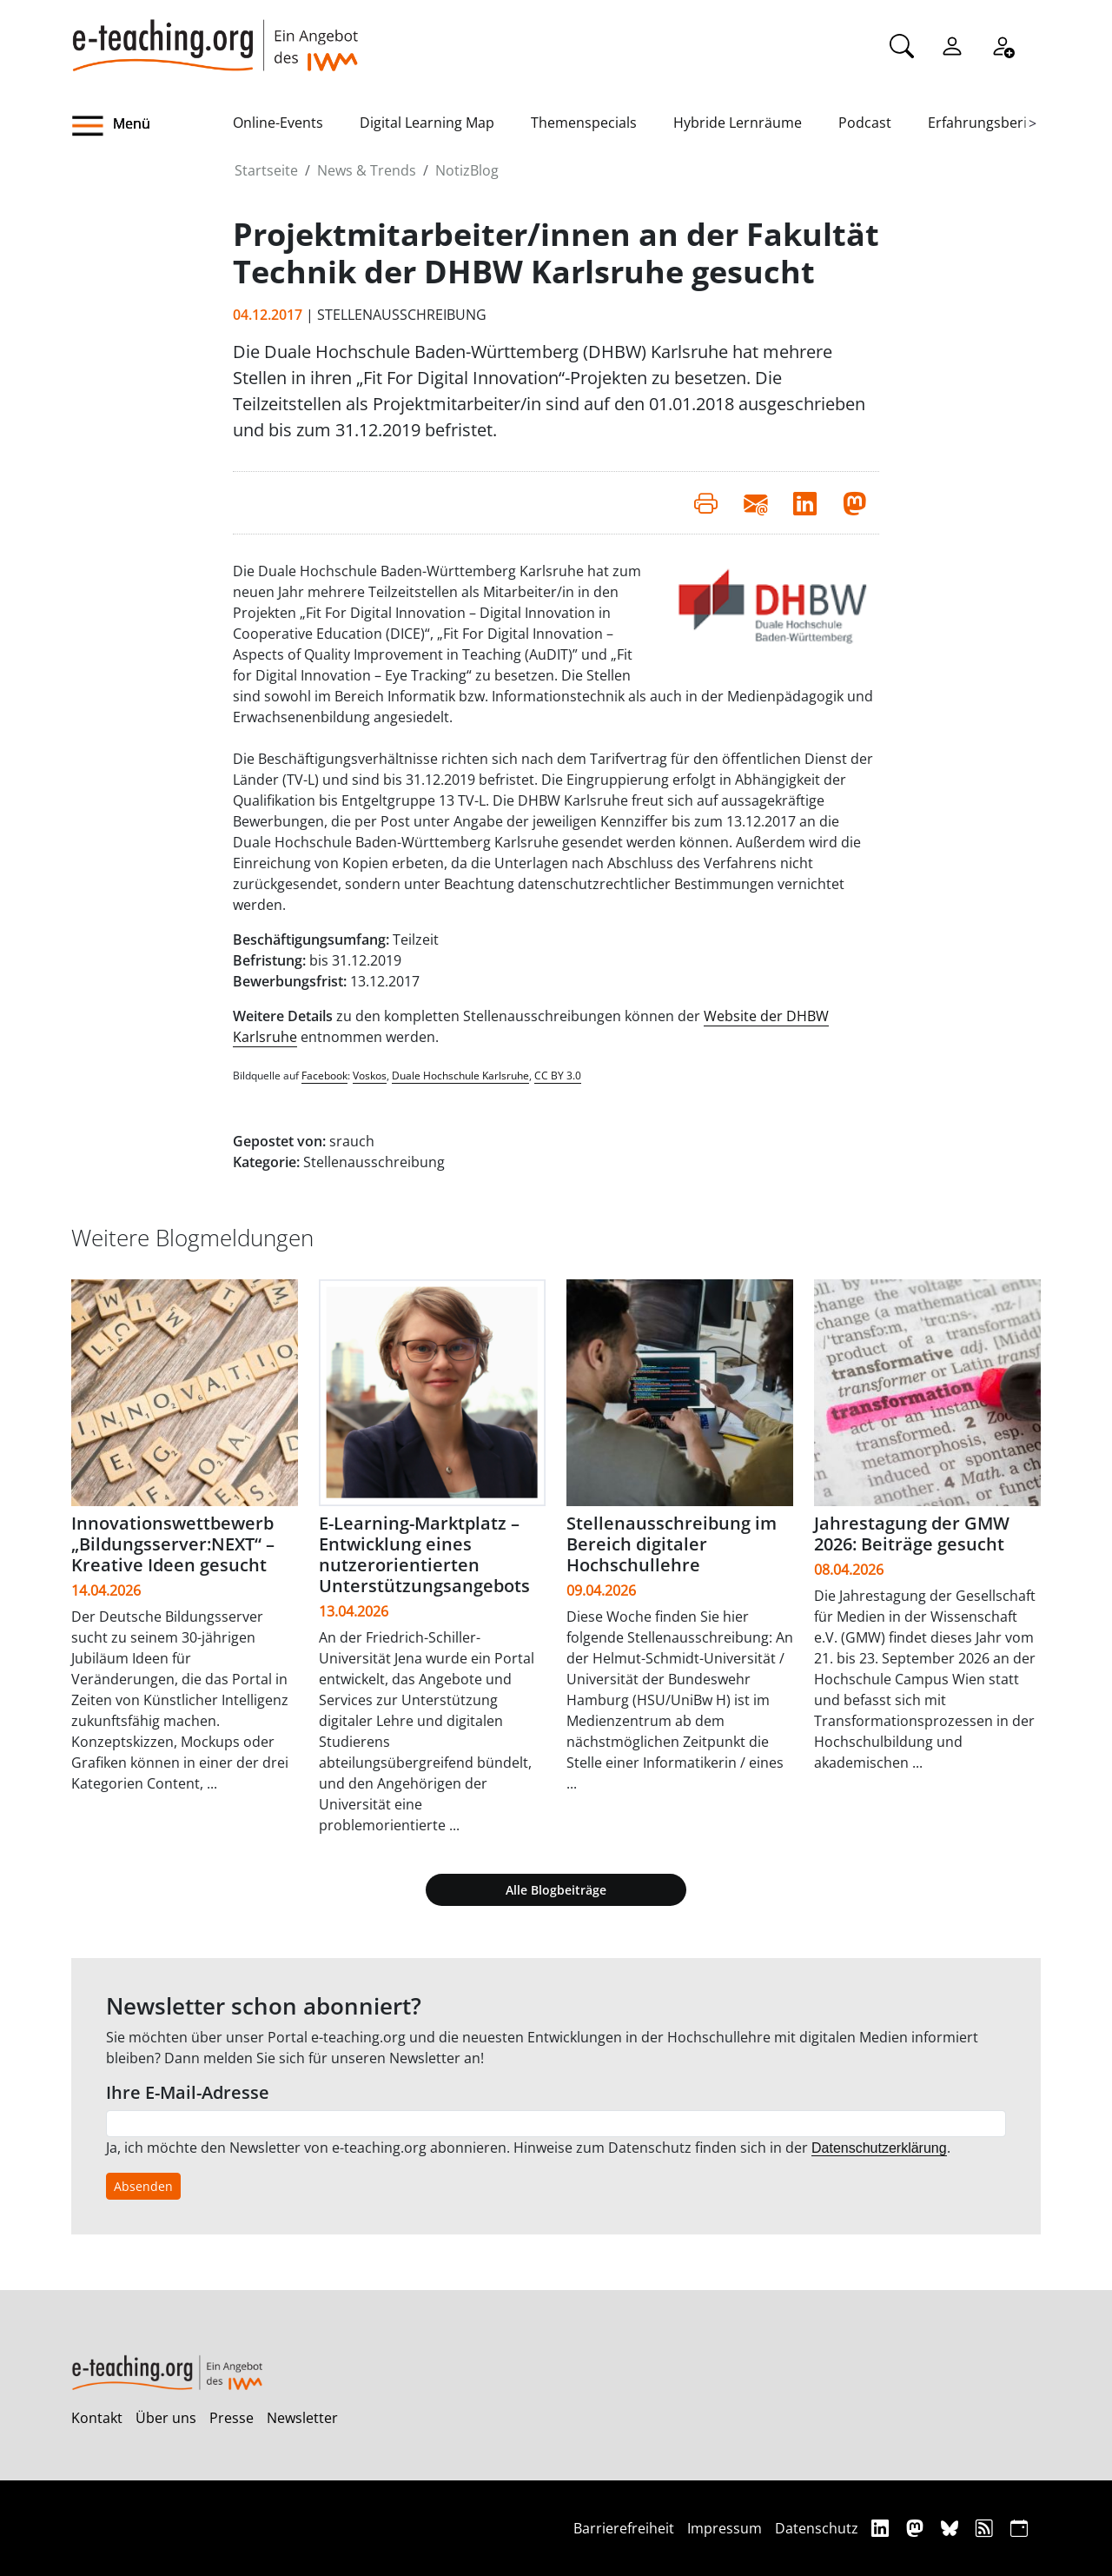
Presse (231, 2417)
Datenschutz (816, 2528)
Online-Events (278, 122)
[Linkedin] (882, 2527)
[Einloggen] (952, 44)
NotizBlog (467, 170)
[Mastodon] (917, 2527)
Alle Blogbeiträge (556, 1890)
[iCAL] (1019, 2527)
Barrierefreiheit (623, 2528)
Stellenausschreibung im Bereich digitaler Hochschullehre (671, 1544)
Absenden (143, 2186)
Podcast (864, 122)
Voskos (370, 1075)
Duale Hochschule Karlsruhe (460, 1075)
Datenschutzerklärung (879, 2148)
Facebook (324, 1075)
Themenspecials (584, 122)
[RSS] (986, 2527)
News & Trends (366, 170)
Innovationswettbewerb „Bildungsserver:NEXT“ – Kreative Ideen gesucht (173, 1544)
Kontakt (96, 2417)
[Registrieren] (1002, 44)
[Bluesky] (952, 2527)
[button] (152, 126)
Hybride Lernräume (737, 122)
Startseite (266, 170)
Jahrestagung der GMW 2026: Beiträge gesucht (911, 1533)
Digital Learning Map (427, 122)
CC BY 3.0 (557, 1075)
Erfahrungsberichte (992, 122)
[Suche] (902, 44)
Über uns (166, 2417)
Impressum (724, 2528)
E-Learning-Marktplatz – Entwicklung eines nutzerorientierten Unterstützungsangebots (424, 1554)
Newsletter (302, 2417)
